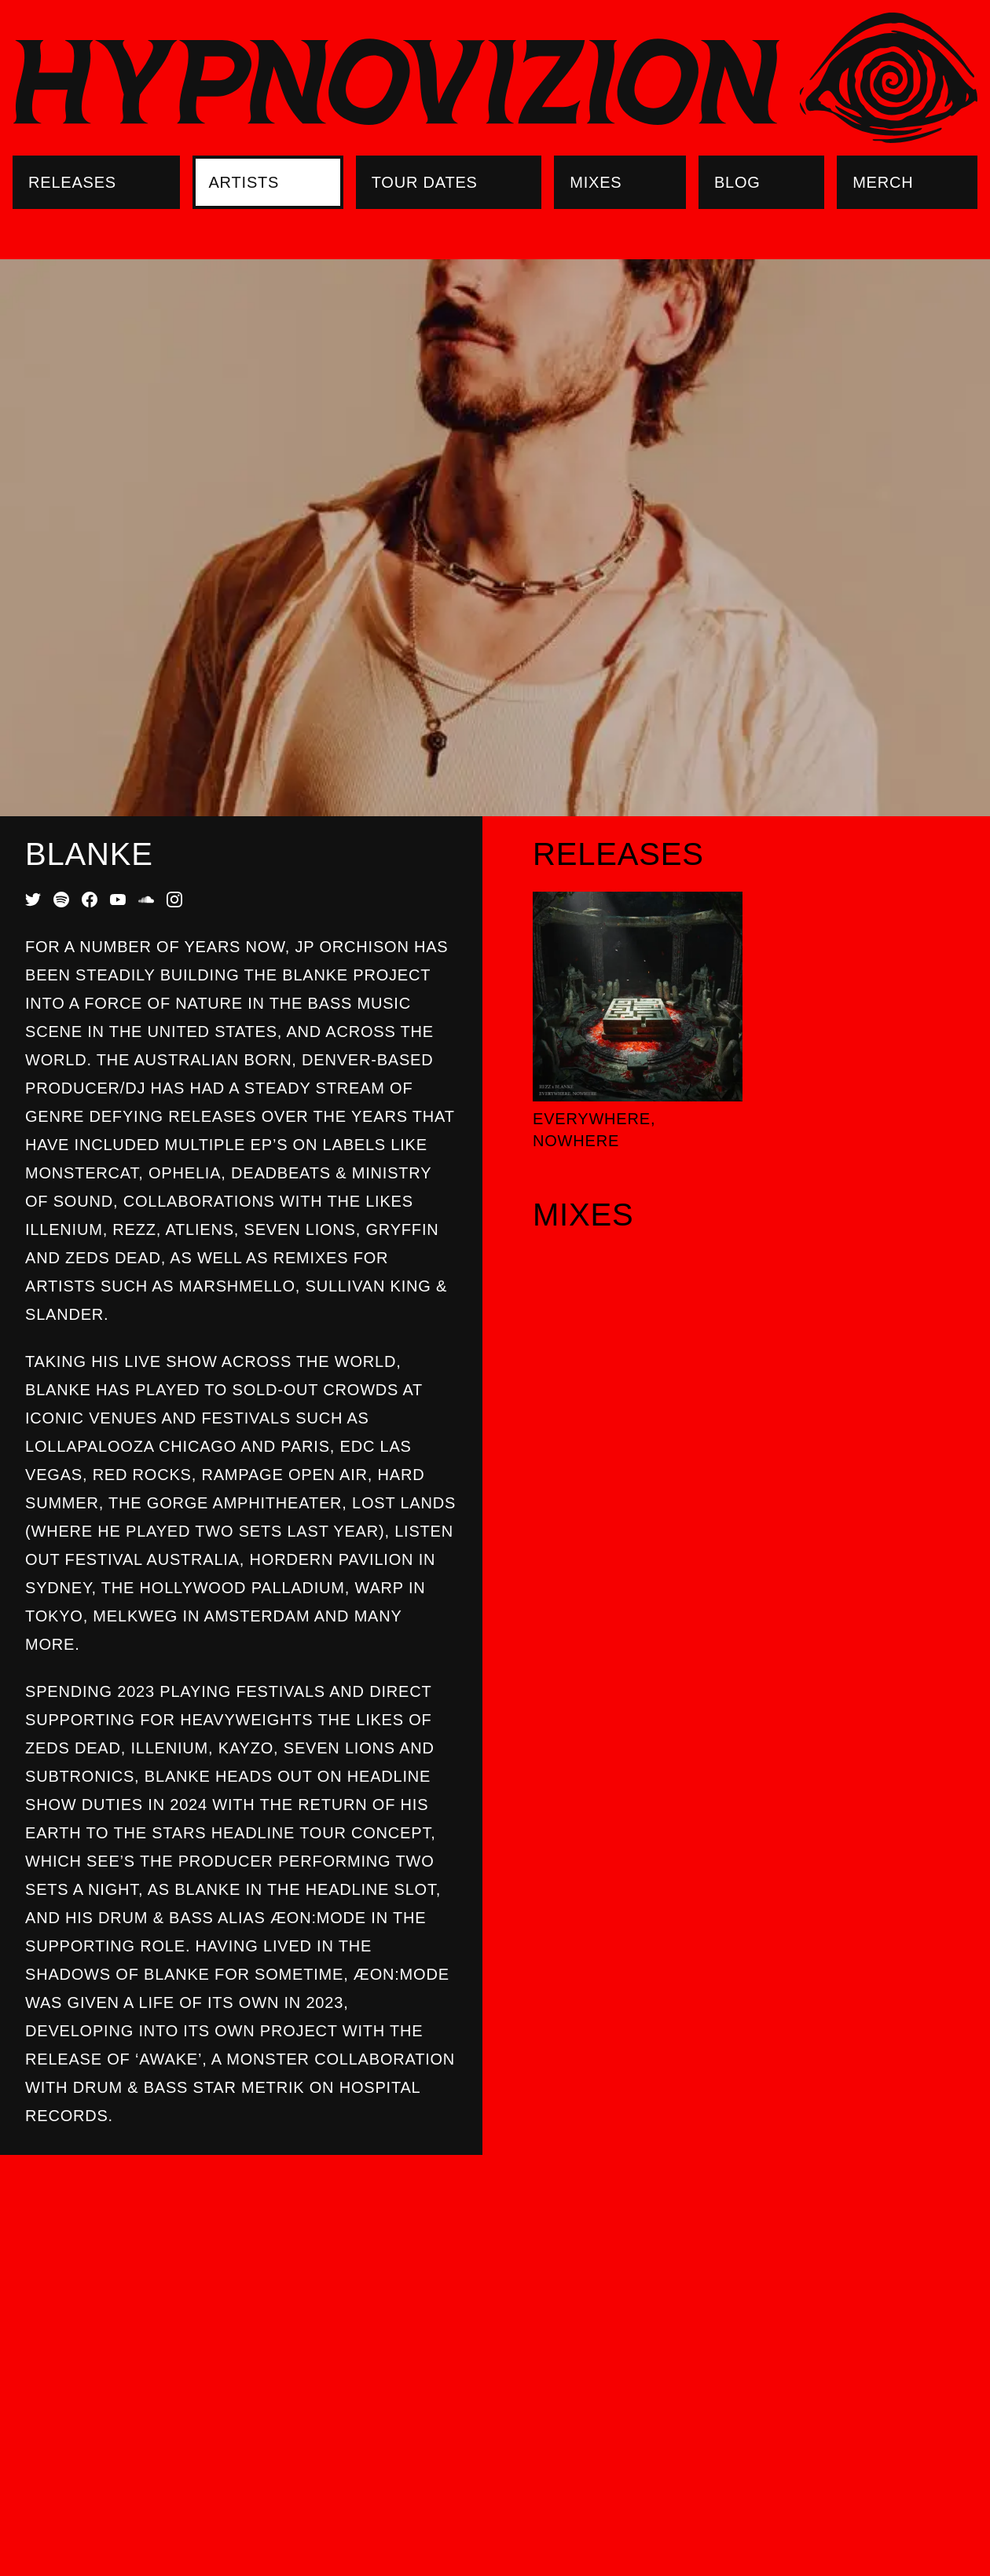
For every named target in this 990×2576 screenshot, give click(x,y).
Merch (882, 182)
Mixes (596, 182)
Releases (72, 182)
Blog (737, 182)
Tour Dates (425, 182)
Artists (243, 182)
